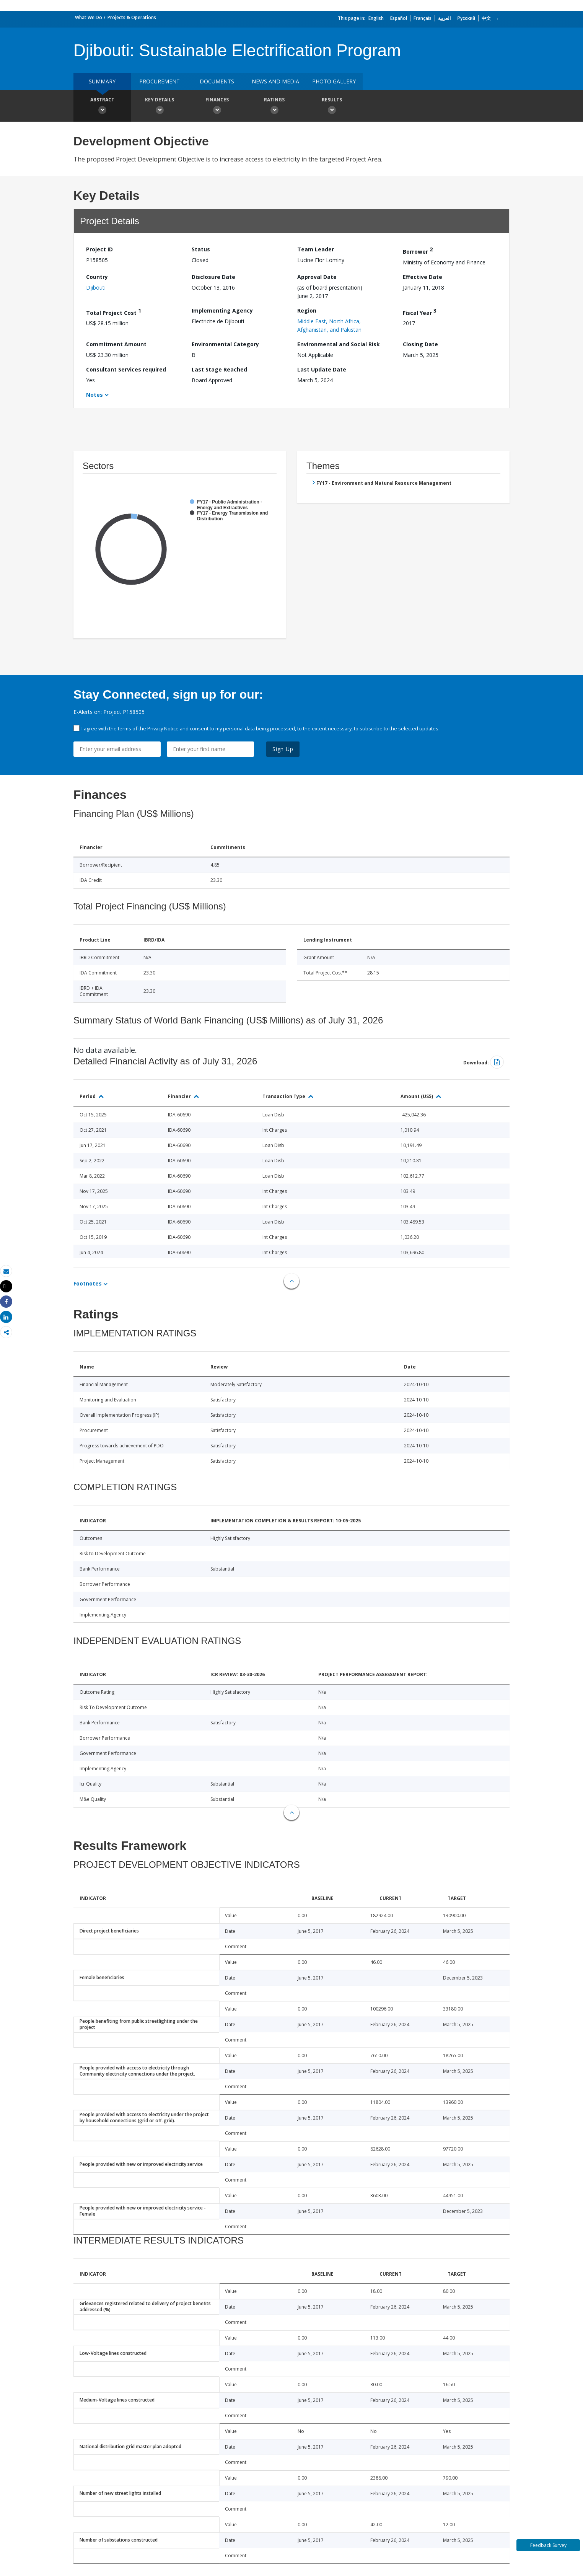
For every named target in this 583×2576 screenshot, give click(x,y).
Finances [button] (216, 106)
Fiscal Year (419, 311)
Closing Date (420, 344)
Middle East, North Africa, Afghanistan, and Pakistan (329, 325)
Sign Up (282, 749)
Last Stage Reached (219, 369)
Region (306, 310)
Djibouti (96, 287)
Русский (466, 18)
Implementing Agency (222, 310)
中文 (486, 18)
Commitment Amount (116, 344)
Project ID (99, 249)
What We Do (88, 17)
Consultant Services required (126, 369)
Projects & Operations (131, 17)
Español (398, 18)
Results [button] (331, 106)
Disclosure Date (213, 276)
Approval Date (317, 276)
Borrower (418, 250)
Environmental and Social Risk (338, 344)
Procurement (159, 81)
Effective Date (422, 276)
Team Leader (315, 249)
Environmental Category (225, 344)
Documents (217, 81)
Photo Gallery (334, 81)
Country (97, 276)
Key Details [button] (159, 106)
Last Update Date (321, 369)
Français (423, 18)
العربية (444, 18)
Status (201, 249)
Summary (102, 81)
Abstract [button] (102, 106)
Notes (94, 394)
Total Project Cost (113, 311)
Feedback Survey (548, 2545)
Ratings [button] (274, 106)
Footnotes (87, 1283)
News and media (275, 81)
